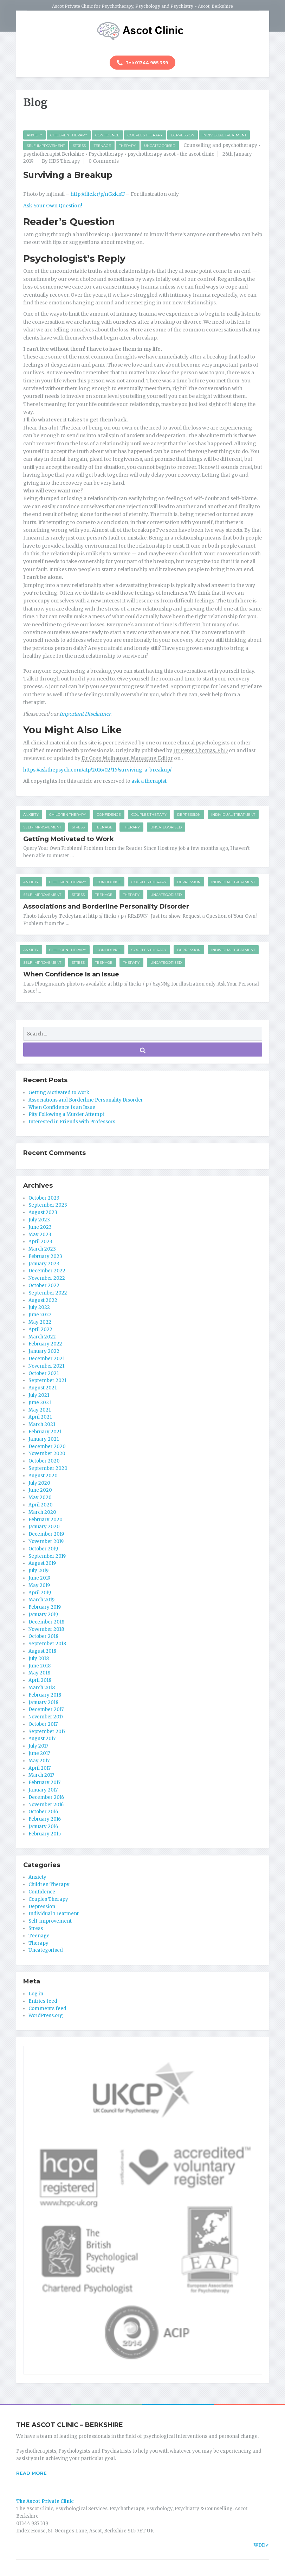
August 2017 (42, 1739)
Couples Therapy (145, 135)
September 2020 (47, 1468)
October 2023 (43, 1198)
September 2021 (47, 1380)
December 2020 (47, 1447)
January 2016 (43, 1826)
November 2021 (46, 1366)
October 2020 (44, 1461)
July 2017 (38, 1746)
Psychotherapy (106, 154)
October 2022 (43, 1286)
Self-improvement (46, 145)
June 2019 (39, 1578)
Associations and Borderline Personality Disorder (106, 906)
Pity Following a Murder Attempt (66, 1114)
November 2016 (46, 1805)
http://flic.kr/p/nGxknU (98, 194)
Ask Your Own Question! (52, 205)
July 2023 (39, 1220)
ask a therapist (149, 781)
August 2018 (42, 1651)
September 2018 (47, 1644)
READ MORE (31, 2473)
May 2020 (40, 1497)
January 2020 (44, 1527)
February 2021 (44, 1432)
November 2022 (46, 1278)
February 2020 (45, 1520)
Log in (35, 1994)
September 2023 (47, 1205)
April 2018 (39, 1680)
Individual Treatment (224, 135)
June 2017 (39, 1753)
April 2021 (40, 1417)
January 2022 (43, 1351)
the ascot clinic (197, 154)
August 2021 (42, 1388)
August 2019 (42, 1563)
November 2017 (45, 1717)
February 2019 (44, 1607)
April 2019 (39, 1593)
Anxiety (34, 135)
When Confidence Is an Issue (71, 974)
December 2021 (46, 1359)
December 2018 (46, 1622)
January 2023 (43, 1264)
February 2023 (45, 1256)
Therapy (127, 145)
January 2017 (43, 1790)
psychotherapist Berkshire (53, 154)
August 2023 (42, 1212)
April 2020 (40, 1505)
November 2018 (46, 1629)
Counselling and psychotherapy (220, 145)
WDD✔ (261, 2545)
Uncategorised (159, 145)
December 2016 (46, 1797)
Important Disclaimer (84, 714)
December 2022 (46, 1271)
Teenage (102, 145)
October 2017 (43, 1724)
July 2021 (38, 1395)
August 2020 (43, 1476)
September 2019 (47, 1556)
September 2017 (46, 1732)
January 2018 (43, 1702)
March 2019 (41, 1600)
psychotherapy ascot (152, 154)
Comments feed (47, 2009)
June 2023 (40, 1227)
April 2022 (40, 1329)
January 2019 (43, 1615)
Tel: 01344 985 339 (142, 62)
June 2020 (40, 1490)
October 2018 (43, 1636)
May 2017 (39, 1761)
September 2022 (47, 1293)
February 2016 (44, 1819)
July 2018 (38, 1658)
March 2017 (41, 1775)
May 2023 (39, 1235)
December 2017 (46, 1709)
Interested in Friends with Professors (71, 1122)
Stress (79, 145)
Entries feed (42, 2001)
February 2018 (44, 1695)
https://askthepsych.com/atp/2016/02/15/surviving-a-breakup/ (97, 770)
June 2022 (40, 1315)
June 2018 (39, 1666)
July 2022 (39, 1307)
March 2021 (41, 1424)
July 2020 (39, 1483)
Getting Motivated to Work (68, 839)
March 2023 (42, 1249)
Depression (182, 135)
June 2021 (39, 1403)
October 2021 (43, 1373)
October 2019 (43, 1549)
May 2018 (39, 1673)
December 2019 (46, 1534)
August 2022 (42, 1300)
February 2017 (44, 1783)
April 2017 (39, 1768)
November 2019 (46, 1541)
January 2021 (43, 1439)
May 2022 (39, 1322)
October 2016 (43, 1812)
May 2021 (39, 1410)
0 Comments (104, 161)
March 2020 (42, 1512)
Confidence (107, 135)
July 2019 (38, 1571)
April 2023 (40, 1242)
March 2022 (42, 1337)
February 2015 (44, 1834)
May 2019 (39, 1585)
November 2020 (46, 1454)
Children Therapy (68, 135)
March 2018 (41, 1688)
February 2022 (45, 1344)
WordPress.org (45, 2016)
